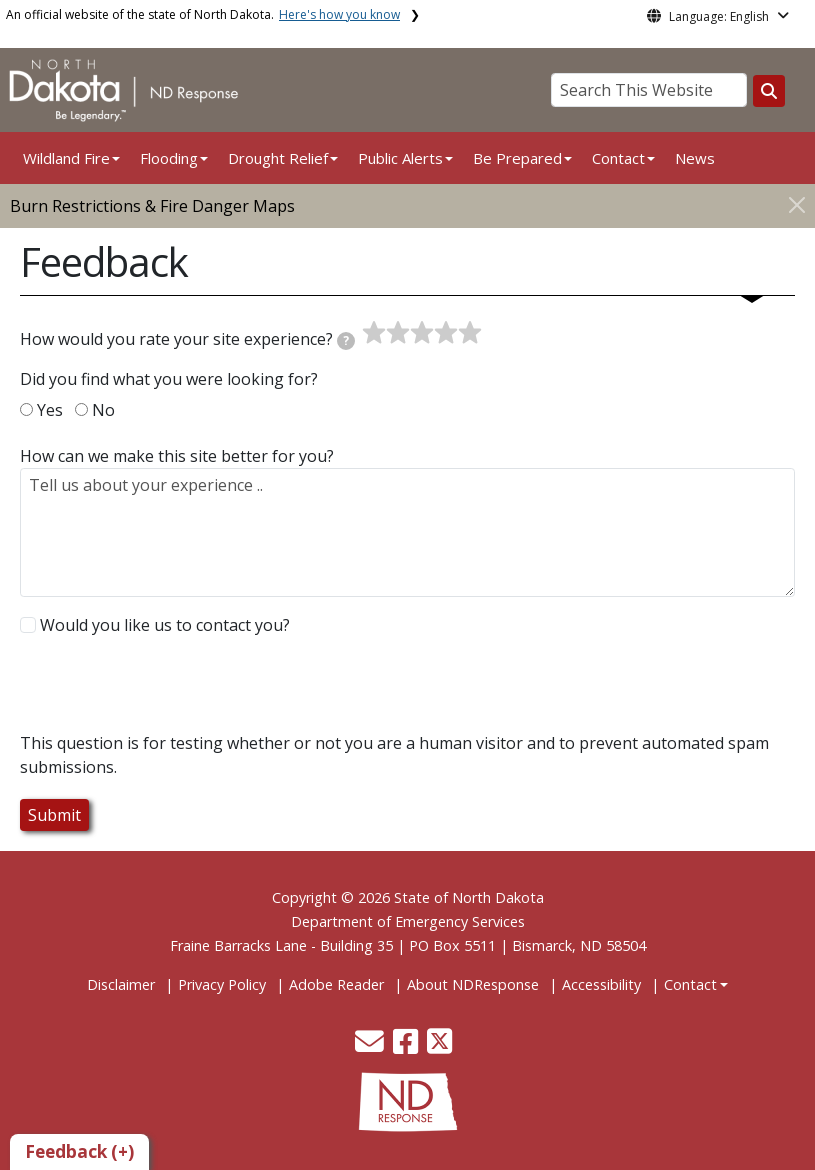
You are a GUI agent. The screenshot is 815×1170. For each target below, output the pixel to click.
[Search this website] (769, 91)
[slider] (422, 333)
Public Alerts (400, 158)
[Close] (797, 204)
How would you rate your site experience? (187, 339)
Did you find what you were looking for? (169, 379)
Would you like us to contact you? (165, 625)
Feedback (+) (79, 1151)
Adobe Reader (336, 984)
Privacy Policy (222, 984)
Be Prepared (517, 158)
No (103, 410)
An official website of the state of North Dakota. (203, 14)
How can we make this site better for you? (177, 456)
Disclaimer (121, 984)
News (695, 158)
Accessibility (601, 984)
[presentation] (172, 692)
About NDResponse (473, 984)
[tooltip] (346, 341)
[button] (371, 1046)
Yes (50, 410)
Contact (690, 984)
